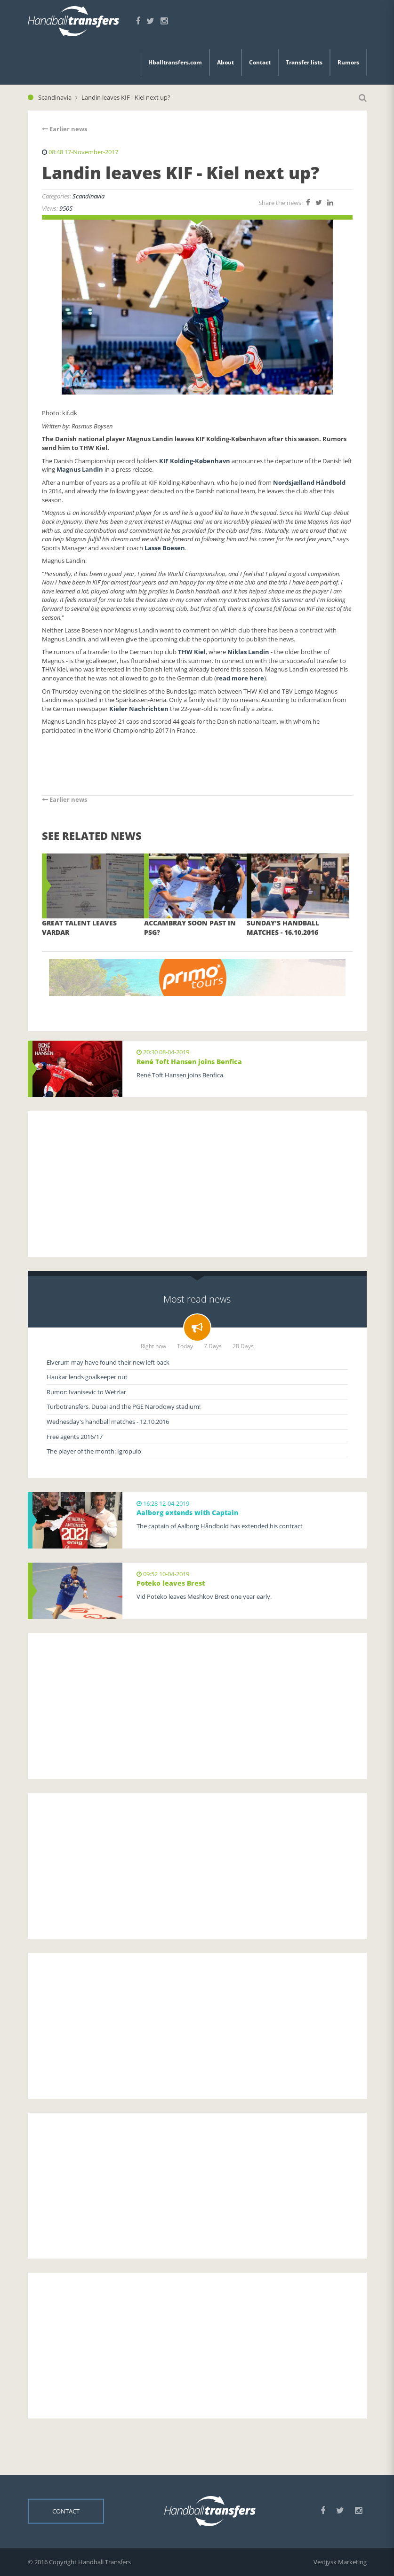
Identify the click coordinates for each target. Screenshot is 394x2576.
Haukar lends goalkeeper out (87, 1377)
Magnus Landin (79, 469)
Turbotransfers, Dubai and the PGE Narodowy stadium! (124, 1406)
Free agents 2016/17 (75, 1436)
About (225, 62)
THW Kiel (192, 652)
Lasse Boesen (165, 548)
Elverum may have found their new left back (108, 1362)
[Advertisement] (197, 1184)
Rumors (348, 62)
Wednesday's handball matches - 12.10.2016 (108, 1421)
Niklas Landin (248, 652)
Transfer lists (304, 62)
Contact (260, 62)
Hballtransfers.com (175, 62)
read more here (240, 678)
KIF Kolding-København (194, 461)
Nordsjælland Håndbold (309, 482)
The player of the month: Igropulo (94, 1451)
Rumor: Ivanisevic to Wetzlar (86, 1392)
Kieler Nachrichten (139, 708)
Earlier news (64, 129)
